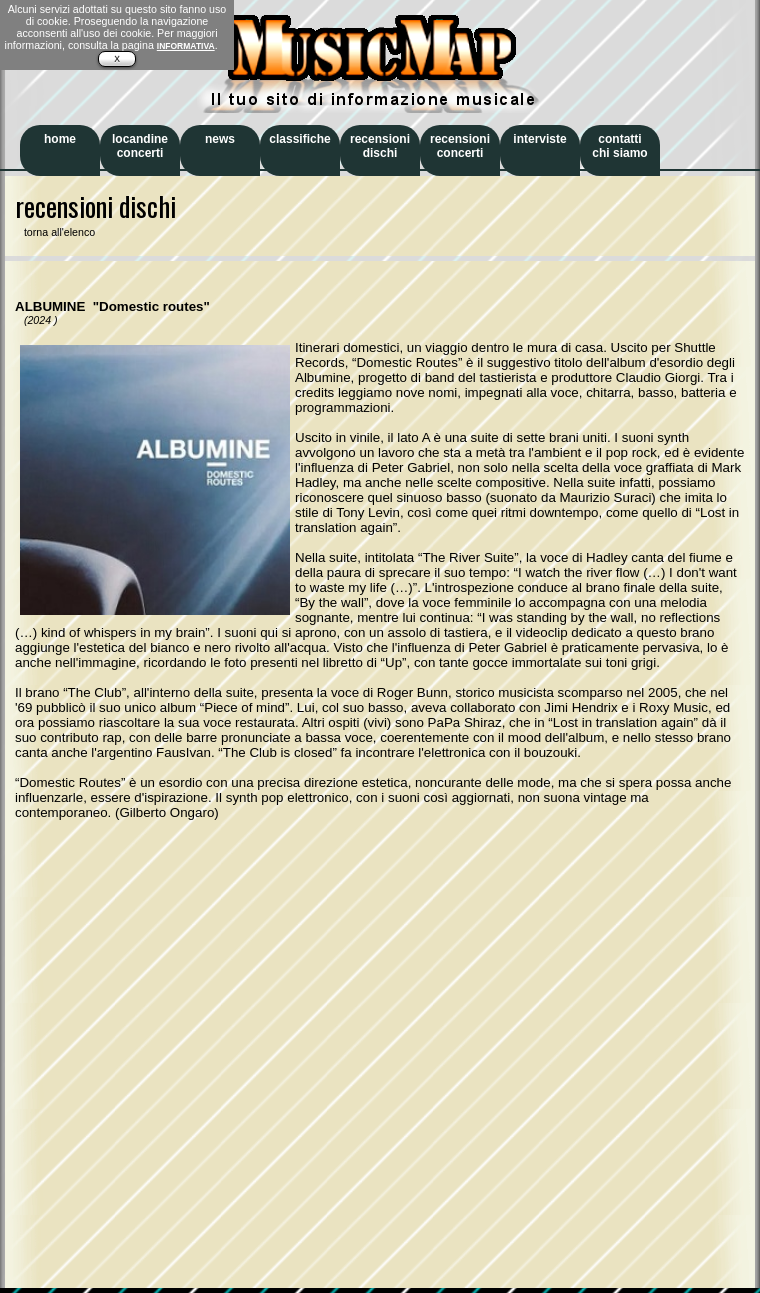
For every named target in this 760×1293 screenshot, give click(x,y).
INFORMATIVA (186, 46)
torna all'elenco (55, 232)
